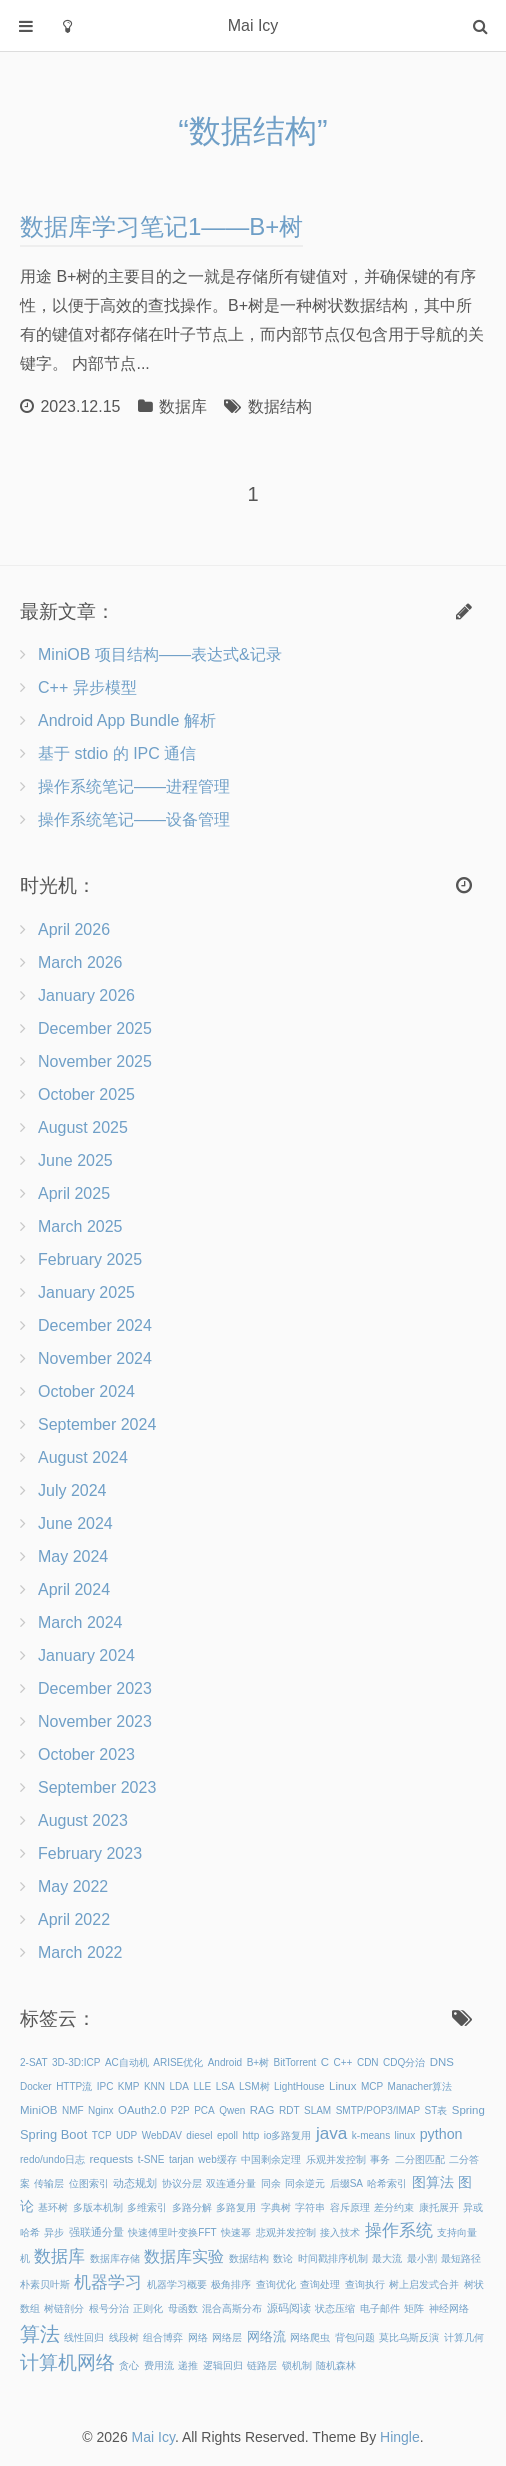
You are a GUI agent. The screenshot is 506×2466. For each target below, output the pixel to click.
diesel (199, 2135)
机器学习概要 (177, 2284)
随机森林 (336, 2365)
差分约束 (394, 2207)
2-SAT (34, 2062)
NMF (73, 2110)
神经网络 (449, 2308)
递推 (188, 2365)
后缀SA (346, 2183)
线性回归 (84, 2337)
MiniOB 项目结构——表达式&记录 (160, 654)
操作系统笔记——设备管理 (134, 819)
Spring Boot (53, 2134)
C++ (343, 2062)
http (251, 2135)
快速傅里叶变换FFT (172, 2232)
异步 (54, 2232)
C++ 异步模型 (87, 687)
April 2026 (74, 929)
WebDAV (162, 2135)
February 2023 (90, 1853)
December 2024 (95, 1325)
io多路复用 (288, 2135)
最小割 (422, 2258)
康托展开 (439, 2207)
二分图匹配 (420, 2159)
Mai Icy (153, 2437)
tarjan (181, 2159)
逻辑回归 (223, 2365)
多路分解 (192, 2207)
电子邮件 (380, 2308)
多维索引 (147, 2207)
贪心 (129, 2365)
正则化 (148, 2308)
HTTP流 (74, 2086)
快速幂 (236, 2232)
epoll (227, 2135)
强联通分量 (96, 2232)
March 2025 (80, 1226)
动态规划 (135, 2183)
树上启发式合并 (424, 2284)
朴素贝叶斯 (45, 2284)
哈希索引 (387, 2183)
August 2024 (83, 1457)
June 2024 (75, 1523)
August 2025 (83, 1127)
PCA (204, 2110)
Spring (468, 2110)
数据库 (183, 406)
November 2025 (95, 1061)
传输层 (49, 2183)
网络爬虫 (310, 2337)
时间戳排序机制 (333, 2258)
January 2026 (86, 995)
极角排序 (231, 2284)
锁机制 (297, 2365)
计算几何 (464, 2337)
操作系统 (399, 2230)
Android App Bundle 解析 (127, 720)
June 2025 (75, 1160)
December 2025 (95, 1028)
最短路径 (461, 2258)
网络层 (227, 2337)
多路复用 (236, 2207)
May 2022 (73, 1886)
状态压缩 (335, 2308)
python (441, 2134)
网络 (198, 2337)
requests (112, 2159)
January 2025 (86, 1292)
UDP (126, 2135)
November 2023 (95, 1721)
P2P (180, 2110)
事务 (380, 2159)
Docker (36, 2086)
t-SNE (151, 2159)
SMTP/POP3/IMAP (378, 2110)
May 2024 (73, 1556)
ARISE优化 (178, 2062)
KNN (154, 2086)
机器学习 (108, 2282)
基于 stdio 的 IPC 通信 (117, 753)
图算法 (433, 2182)
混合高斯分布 (232, 2308)
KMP (129, 2086)
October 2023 (86, 1754)
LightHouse (299, 2086)
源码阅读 (289, 2308)
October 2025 (86, 1094)
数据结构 (280, 406)
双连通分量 (231, 2183)
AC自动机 (127, 2062)
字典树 (276, 2207)
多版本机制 (98, 2207)
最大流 (387, 2258)
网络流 (266, 2336)
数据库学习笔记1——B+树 (161, 226)
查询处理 (320, 2284)
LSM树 (254, 2086)
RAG (262, 2110)
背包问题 (355, 2337)
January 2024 (86, 1655)
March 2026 (80, 962)
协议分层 (182, 2183)
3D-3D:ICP (76, 2062)
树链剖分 (64, 2308)
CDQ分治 (404, 2062)
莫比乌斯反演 (409, 2337)
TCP (102, 2135)
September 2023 (97, 1787)
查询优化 (276, 2284)
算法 (40, 2334)
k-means (371, 2135)
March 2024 (80, 1622)
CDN (368, 2062)
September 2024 (97, 1424)
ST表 (436, 2110)
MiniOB (38, 2110)
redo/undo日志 (52, 2159)
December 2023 (95, 1688)
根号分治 (109, 2308)
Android (225, 2062)
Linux (342, 2086)
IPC (105, 2086)
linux (405, 2135)
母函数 (183, 2308)
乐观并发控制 (336, 2159)
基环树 (53, 2207)
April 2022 (74, 1919)
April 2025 (74, 1193)
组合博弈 (163, 2337)
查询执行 (365, 2284)
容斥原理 (350, 2207)
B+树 (258, 2062)
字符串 (310, 2207)
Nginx (101, 2110)
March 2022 (80, 1952)
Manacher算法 (420, 2086)
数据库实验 (184, 2256)
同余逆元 (305, 2183)
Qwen (232, 2110)
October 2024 (86, 1391)
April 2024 (74, 1589)
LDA (179, 2086)
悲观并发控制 (286, 2232)
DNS (442, 2062)
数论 (283, 2258)
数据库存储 (115, 2258)
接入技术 (340, 2232)
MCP (372, 2086)
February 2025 (90, 1259)
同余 (271, 2183)
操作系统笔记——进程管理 (134, 786)
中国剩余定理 (271, 2159)
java (331, 2133)
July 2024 (72, 1490)
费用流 (159, 2365)
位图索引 (89, 2183)
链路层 (262, 2365)
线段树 (124, 2337)
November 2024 (95, 1358)
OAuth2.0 (142, 2110)
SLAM (317, 2110)
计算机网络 (67, 2362)
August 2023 (83, 1820)
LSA (225, 2086)
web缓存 (217, 2159)
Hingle (400, 2437)
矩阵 (414, 2308)
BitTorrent (295, 2062)
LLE (202, 2086)
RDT (289, 2110)
